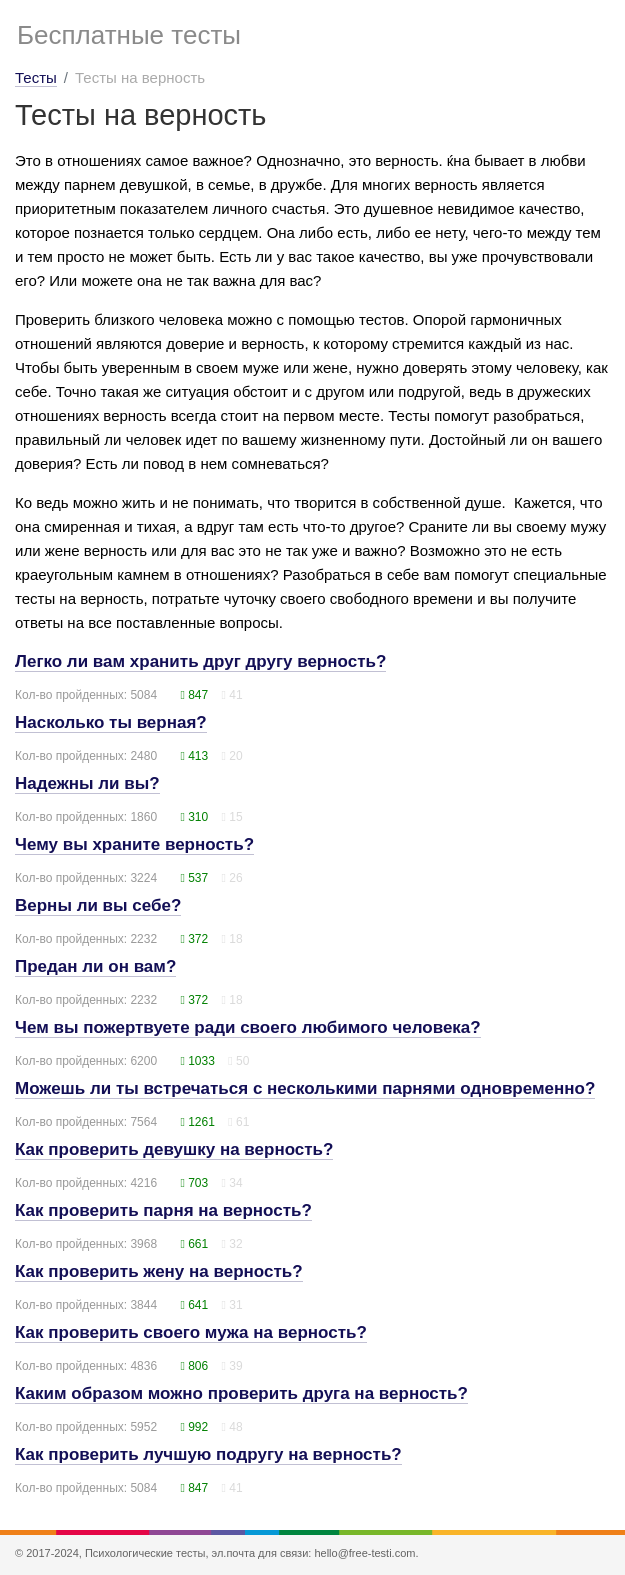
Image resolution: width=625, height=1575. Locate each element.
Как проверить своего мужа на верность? (191, 1332)
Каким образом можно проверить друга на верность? (241, 1393)
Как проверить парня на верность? (163, 1210)
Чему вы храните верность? (134, 844)
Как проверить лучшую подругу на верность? (208, 1454)
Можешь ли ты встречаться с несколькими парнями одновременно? (305, 1088)
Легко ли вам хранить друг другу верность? (200, 661)
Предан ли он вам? (95, 966)
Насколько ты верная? (111, 722)
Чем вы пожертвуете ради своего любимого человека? (248, 1027)
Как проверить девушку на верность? (174, 1149)
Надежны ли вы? (87, 783)
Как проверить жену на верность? (159, 1271)
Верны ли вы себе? (98, 905)
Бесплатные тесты (129, 35)
